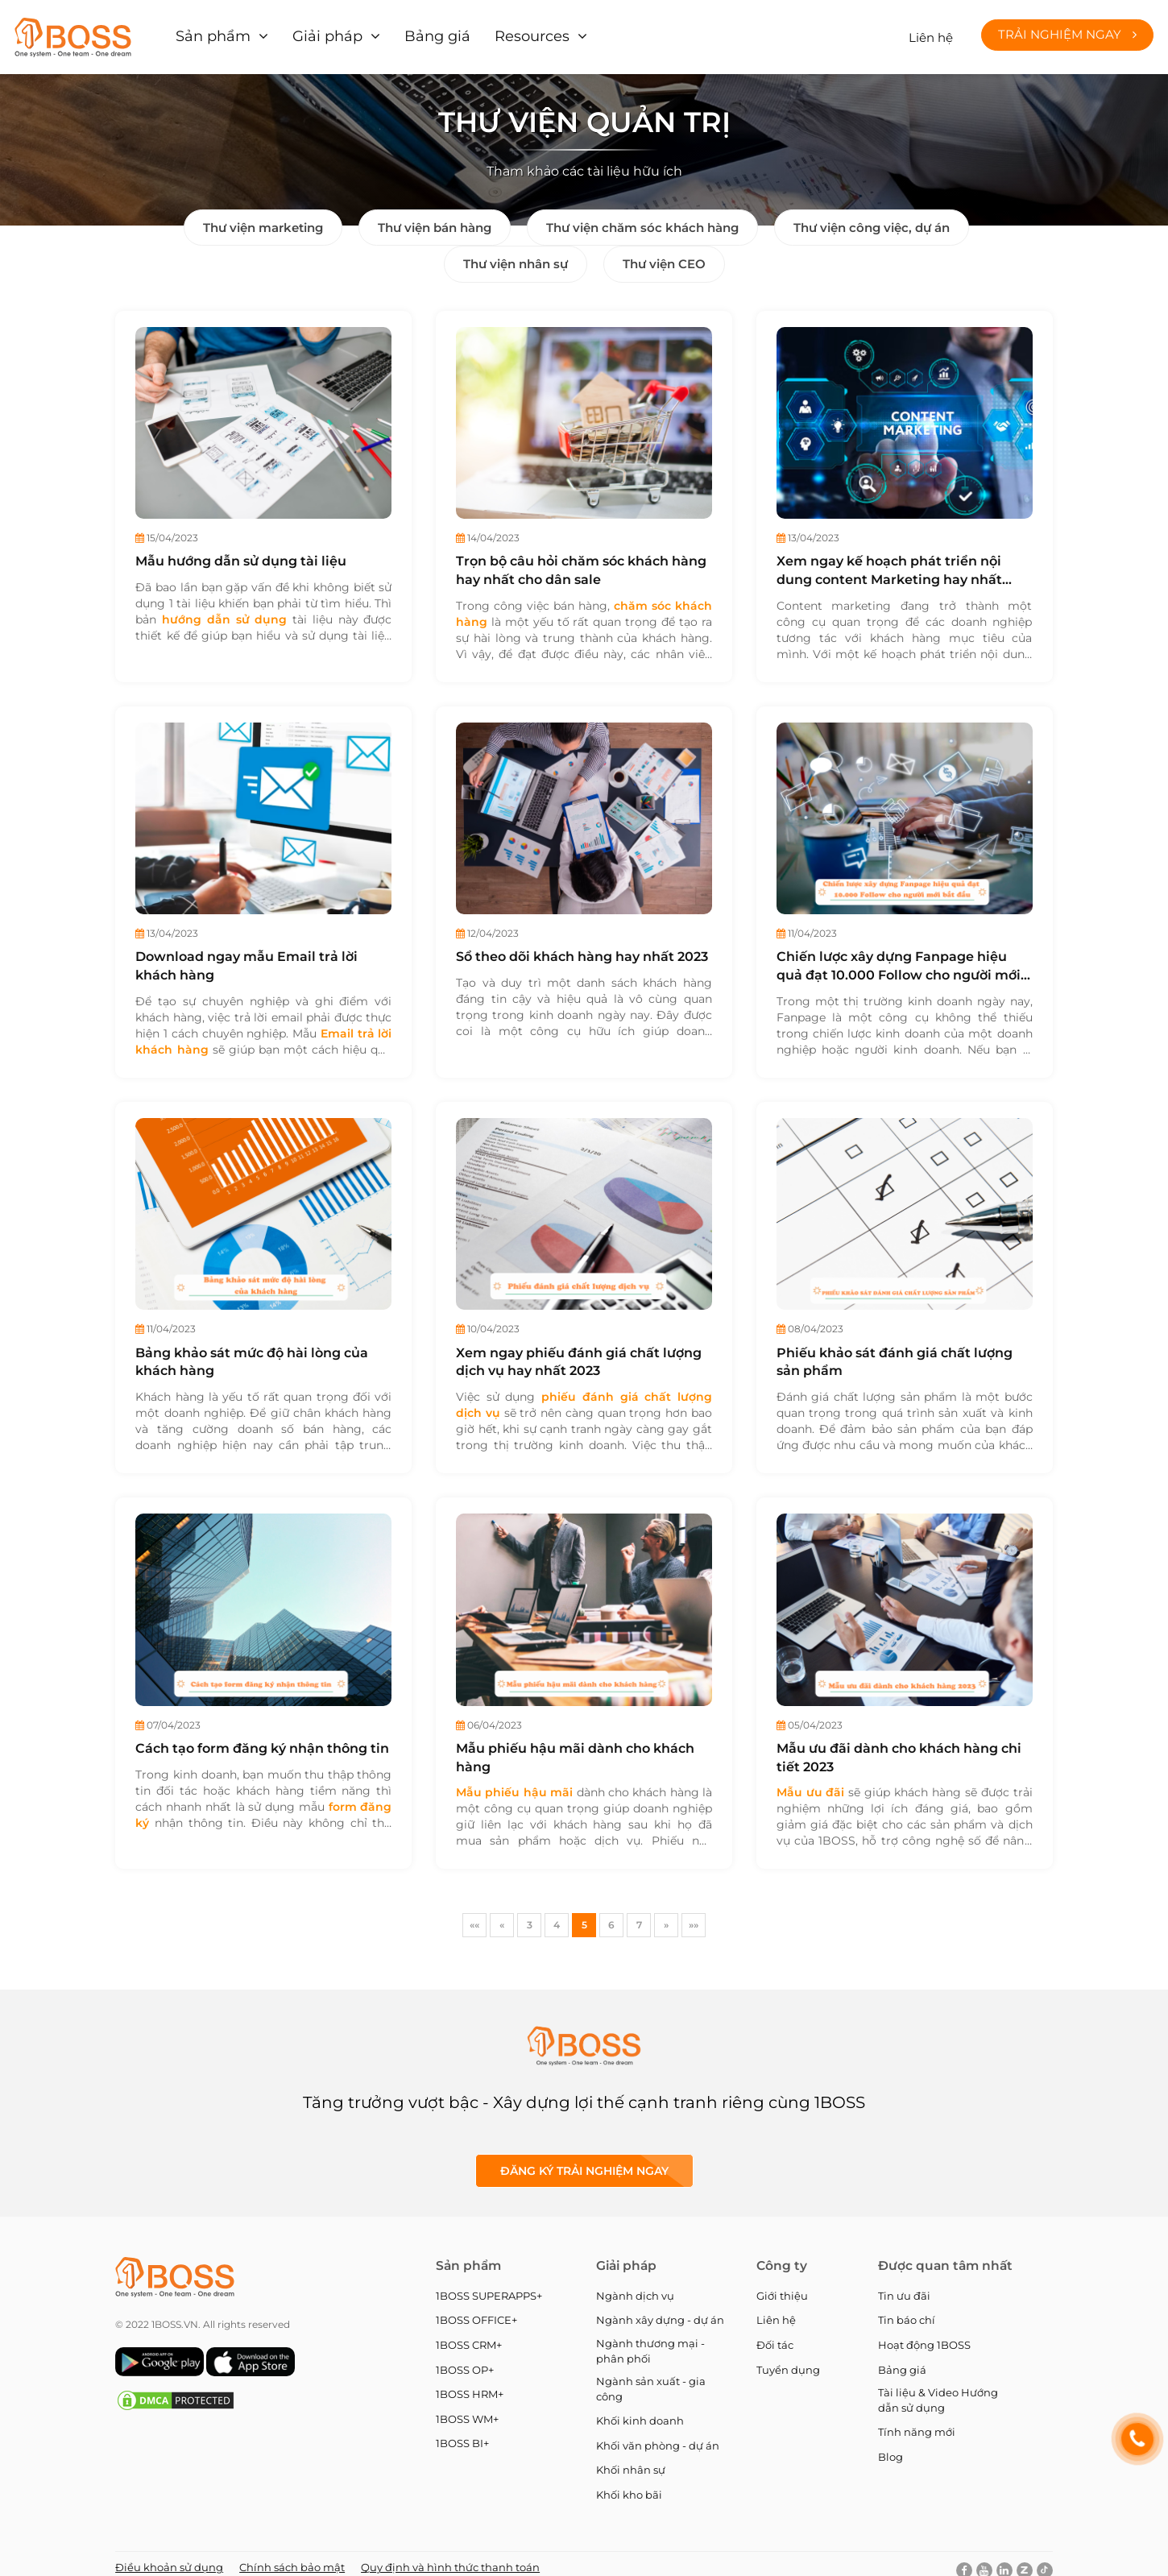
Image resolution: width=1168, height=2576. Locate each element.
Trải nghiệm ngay (1067, 29)
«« (474, 1914)
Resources (498, 31)
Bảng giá (414, 31)
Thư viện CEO (664, 253)
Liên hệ (931, 31)
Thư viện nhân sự (515, 253)
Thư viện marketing (263, 217)
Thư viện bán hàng (434, 217)
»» (693, 1914)
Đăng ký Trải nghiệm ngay (584, 2160)
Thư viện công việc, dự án (871, 217)
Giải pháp (314, 31)
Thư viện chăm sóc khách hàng (642, 217)
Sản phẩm (211, 31)
